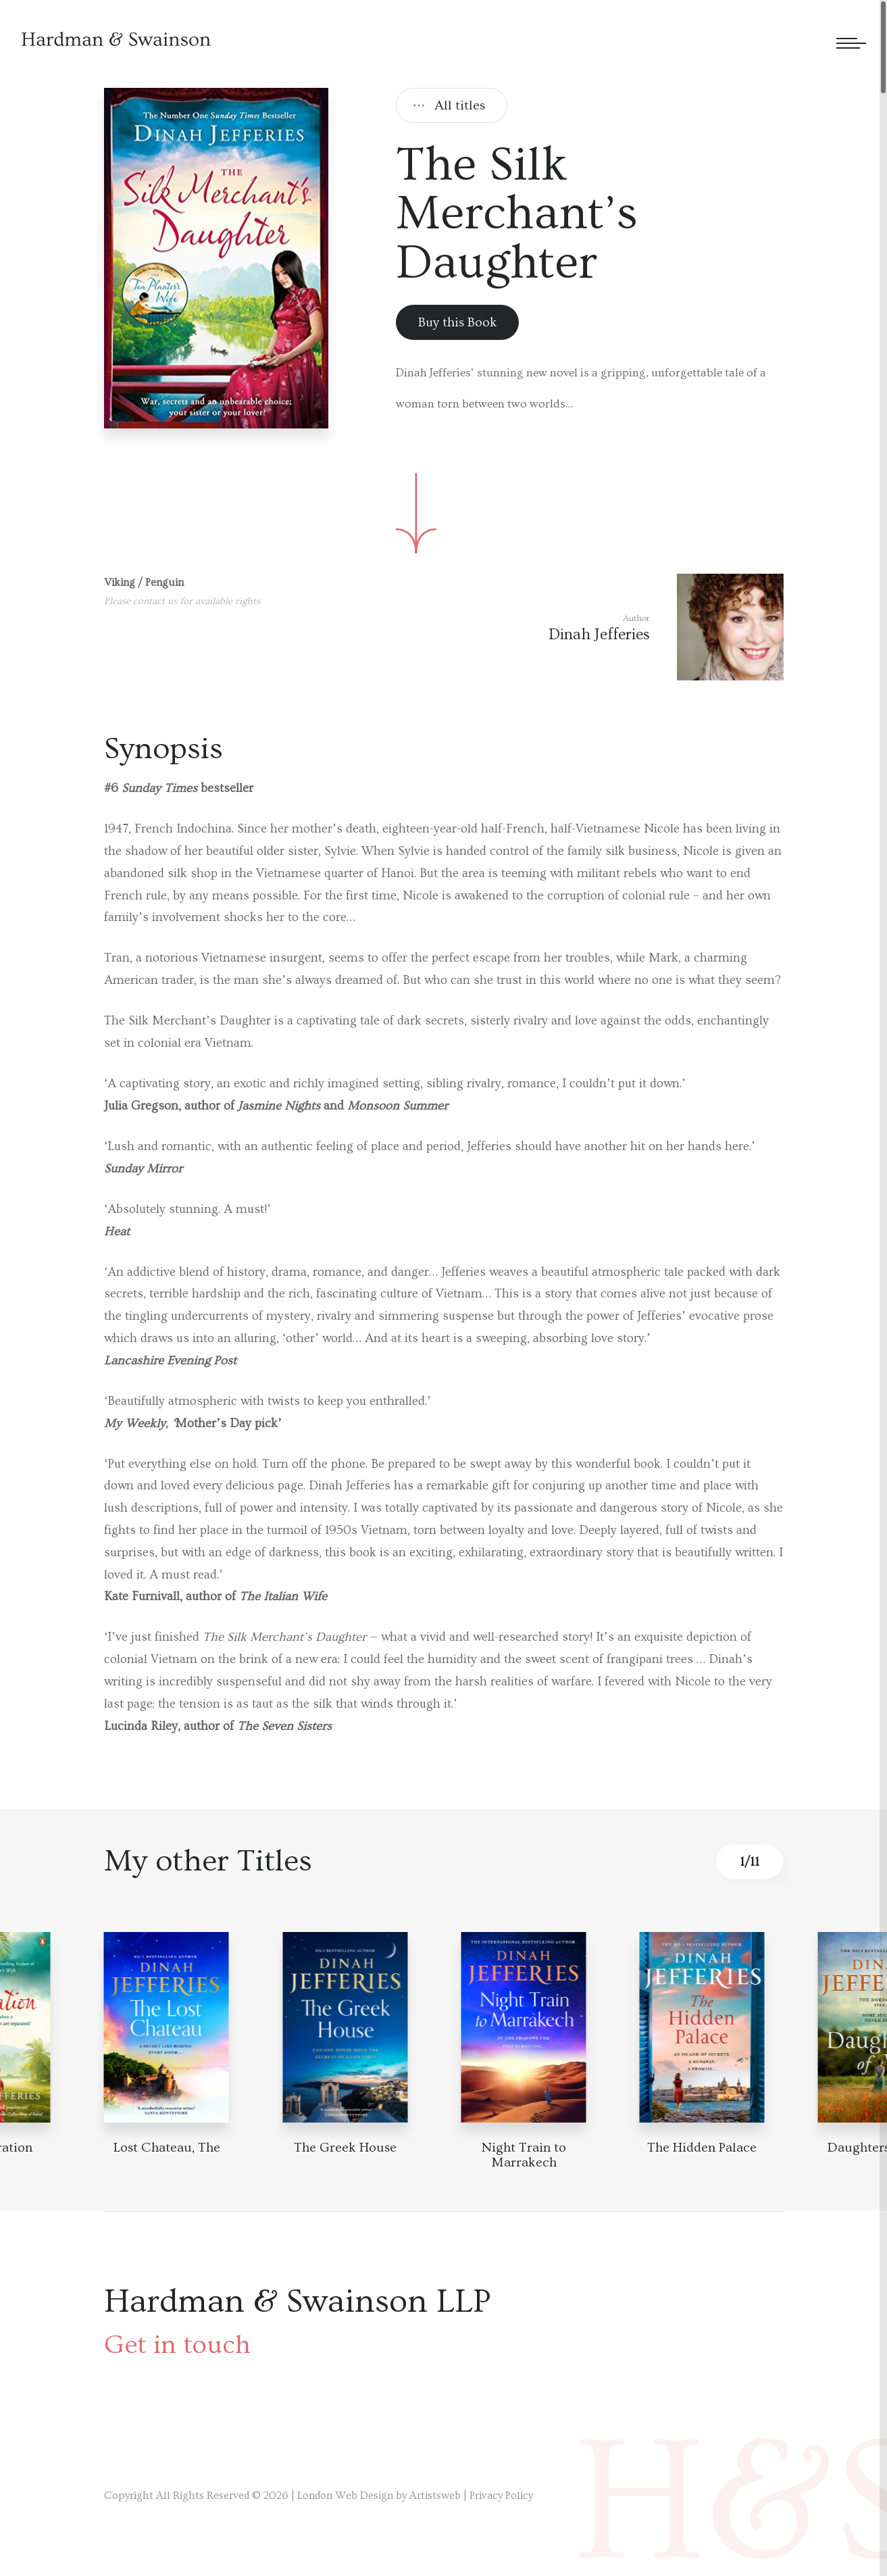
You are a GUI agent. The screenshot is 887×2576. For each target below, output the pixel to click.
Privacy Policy (501, 2496)
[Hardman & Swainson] (116, 39)
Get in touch (177, 2345)
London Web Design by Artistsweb (379, 2496)
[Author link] (666, 627)
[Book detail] (166, 2027)
